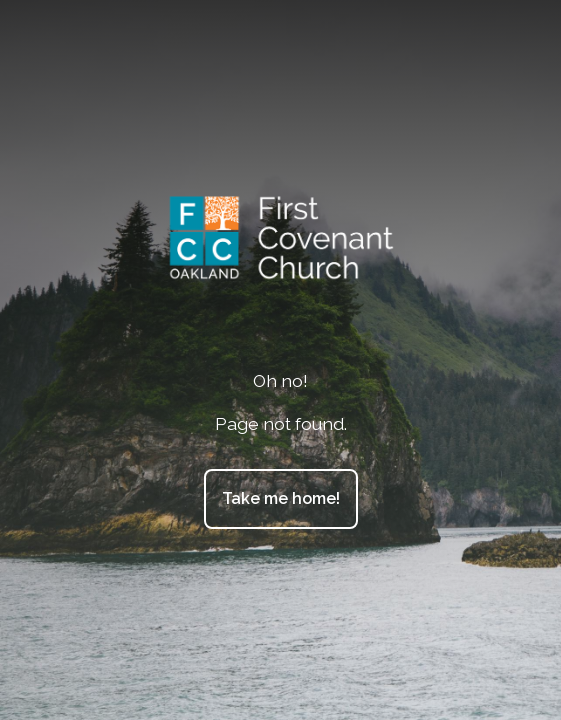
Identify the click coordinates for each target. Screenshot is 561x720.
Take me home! (281, 498)
